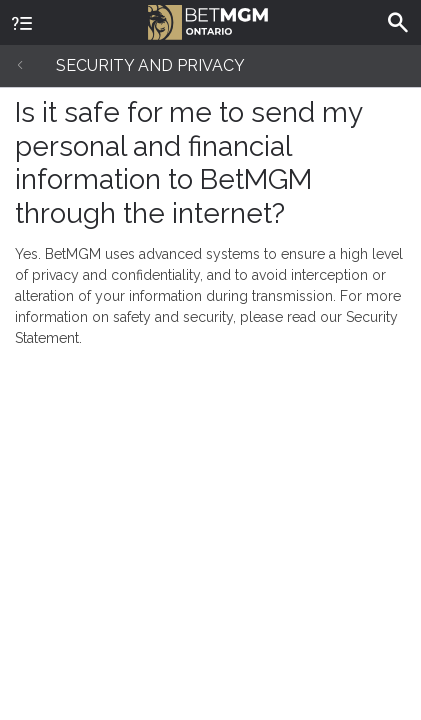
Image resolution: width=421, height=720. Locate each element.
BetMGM (208, 20)
